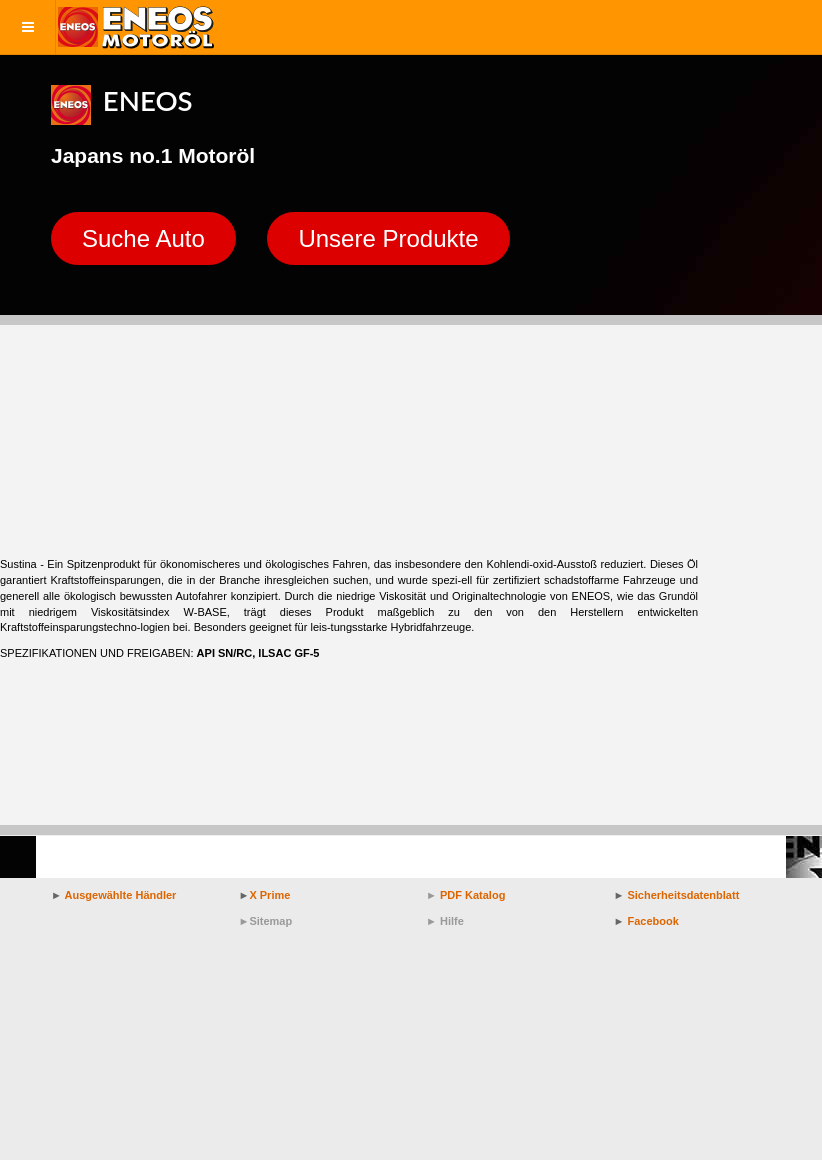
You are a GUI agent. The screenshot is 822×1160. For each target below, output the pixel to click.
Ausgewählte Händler (121, 895)
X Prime (269, 895)
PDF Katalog (472, 895)
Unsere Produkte (388, 238)
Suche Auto (143, 238)
